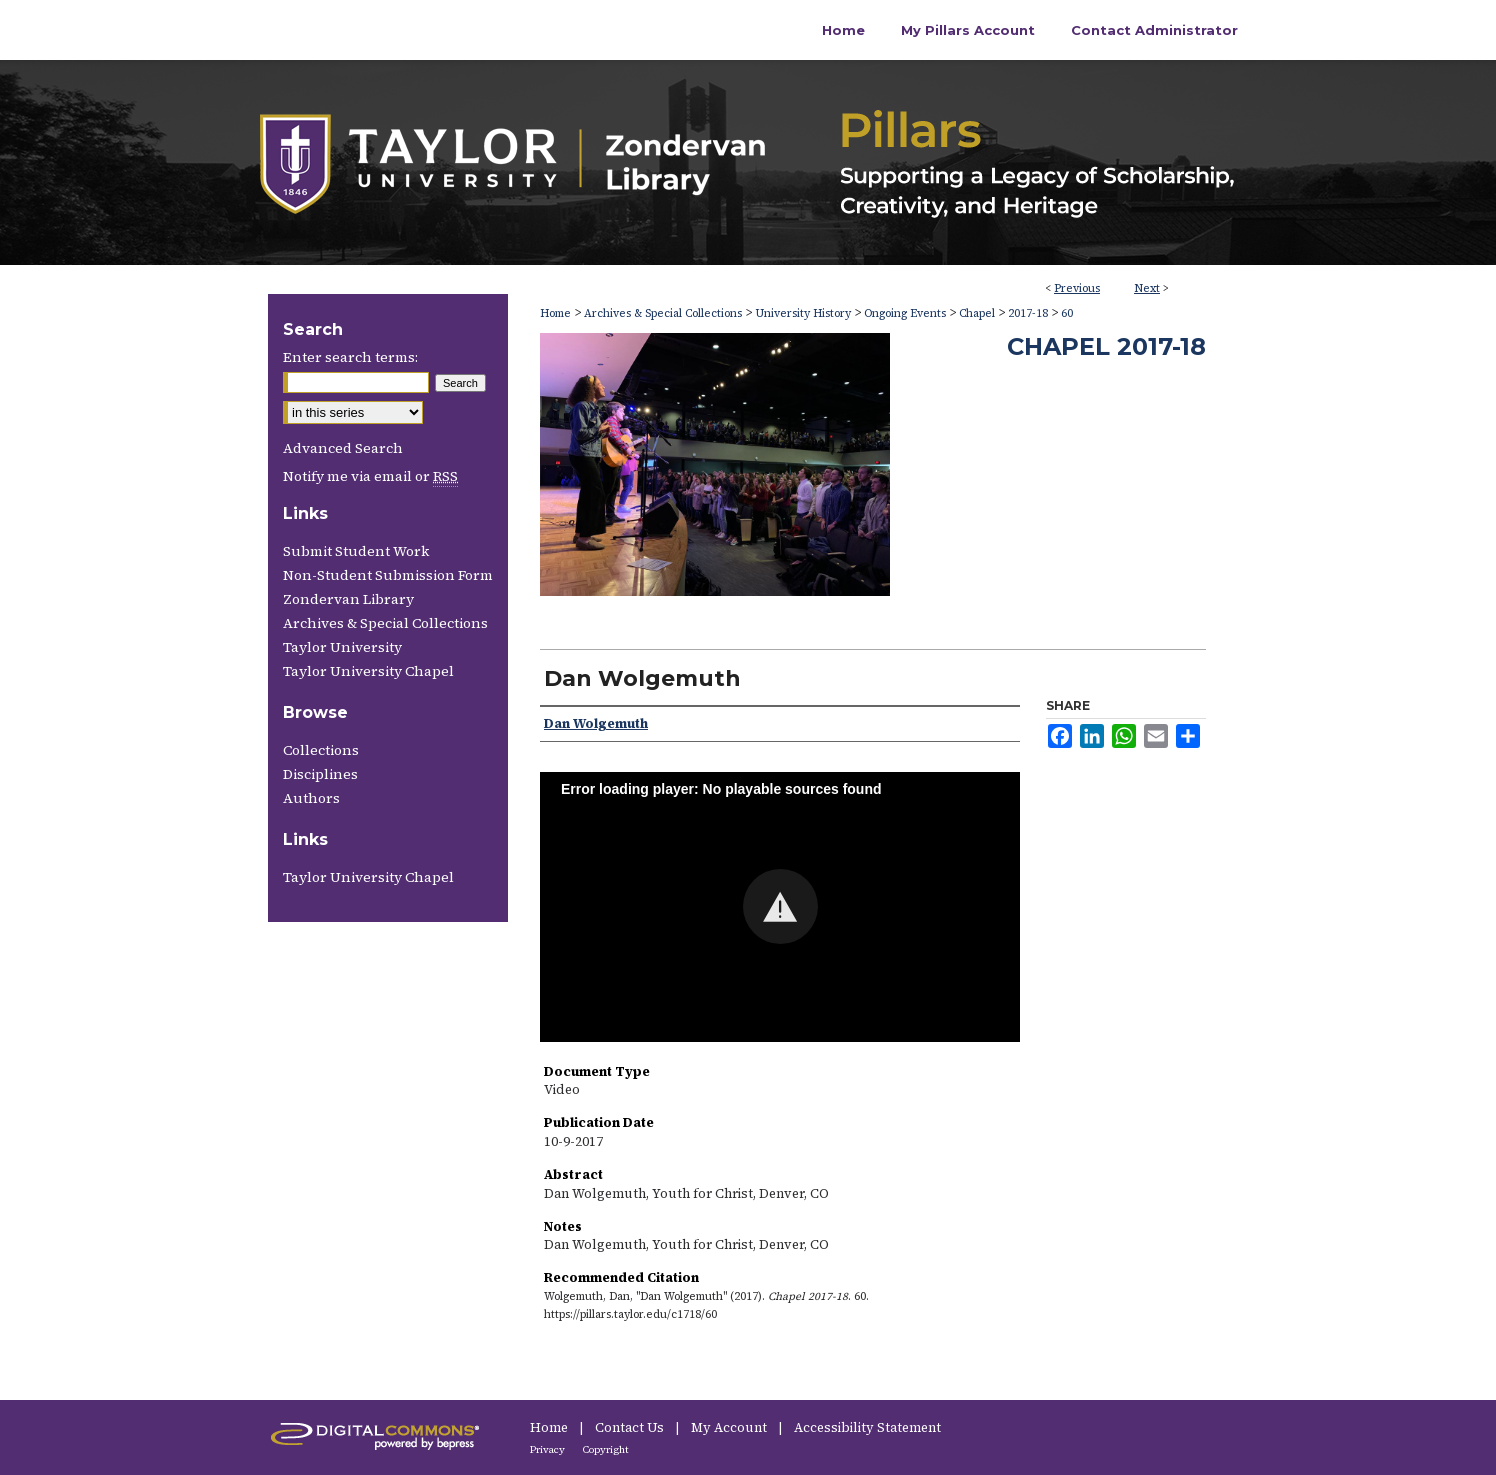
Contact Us (631, 1427)
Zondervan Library (348, 599)
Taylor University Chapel (368, 671)
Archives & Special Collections (663, 313)
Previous (1077, 288)
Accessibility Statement (867, 1427)
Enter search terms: (350, 357)
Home (555, 313)
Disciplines (320, 774)
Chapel (977, 313)
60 (1067, 313)
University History (803, 313)
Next (1147, 288)
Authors (311, 798)
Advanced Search (343, 448)
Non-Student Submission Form (388, 575)
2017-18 (1028, 313)
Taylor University (342, 647)
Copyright (606, 1449)
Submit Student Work (356, 551)
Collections (321, 750)
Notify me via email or (370, 476)
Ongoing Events (905, 313)
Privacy (548, 1449)
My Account (730, 1427)
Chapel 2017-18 (1106, 346)
